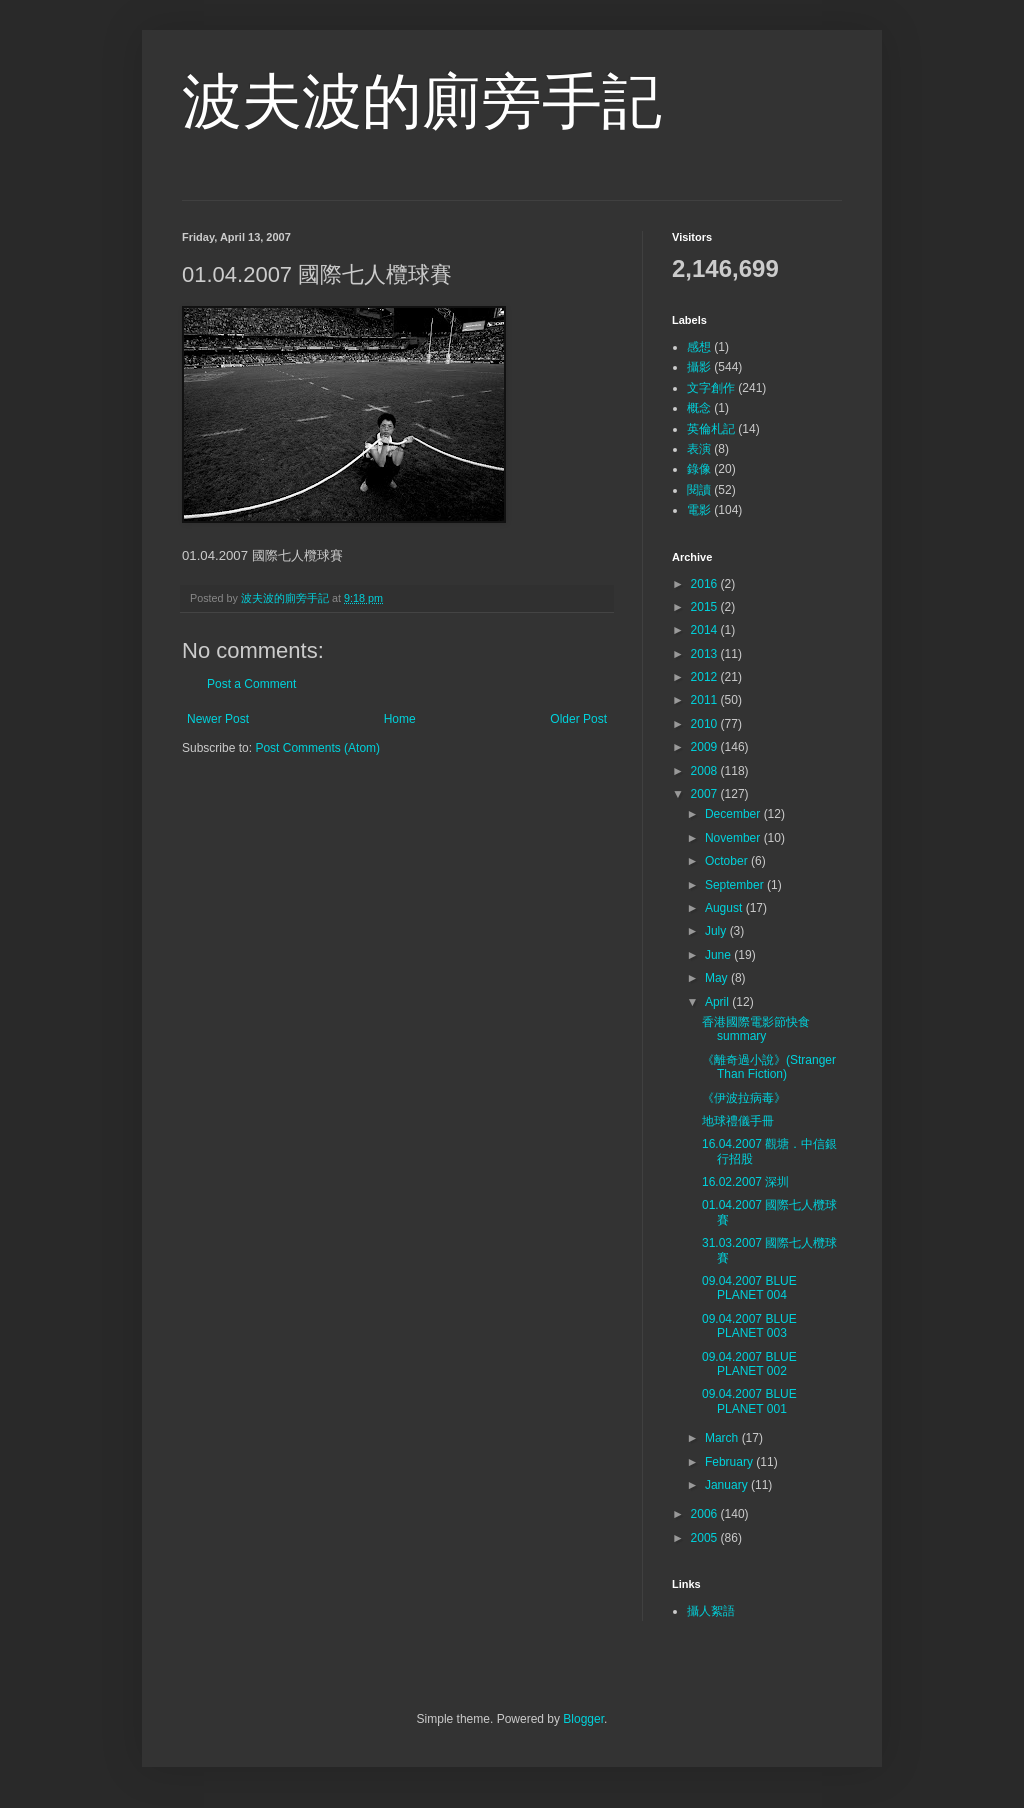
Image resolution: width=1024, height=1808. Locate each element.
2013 (706, 654)
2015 (706, 607)
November (734, 838)
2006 (706, 1514)
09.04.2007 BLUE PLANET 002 (749, 1364)
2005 (706, 1538)
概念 (699, 408)
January (728, 1485)
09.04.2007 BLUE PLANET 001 (749, 1401)
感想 (699, 347)
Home (400, 719)
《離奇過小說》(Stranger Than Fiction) (769, 1067)
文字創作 (711, 388)
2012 (706, 677)
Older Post (578, 719)
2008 (706, 771)
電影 (699, 510)
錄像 (699, 469)
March (723, 1438)
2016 (706, 584)
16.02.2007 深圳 (745, 1182)
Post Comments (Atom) (317, 748)
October (728, 861)
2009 (706, 747)
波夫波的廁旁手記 (422, 101)
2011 (706, 700)
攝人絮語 (711, 1611)
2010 (706, 724)
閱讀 (699, 490)
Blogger (583, 1719)
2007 (706, 794)
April (718, 1002)
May (718, 978)
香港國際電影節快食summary (756, 1029)
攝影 (699, 367)
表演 (699, 449)
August (725, 908)
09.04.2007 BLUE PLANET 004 (749, 1288)
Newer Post (218, 719)
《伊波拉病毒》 (744, 1098)
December (734, 814)
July (717, 931)
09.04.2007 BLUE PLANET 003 (749, 1326)
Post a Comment (251, 684)
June (719, 955)
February (730, 1462)
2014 (706, 630)
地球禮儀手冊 (738, 1121)
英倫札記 (711, 429)
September (736, 885)
